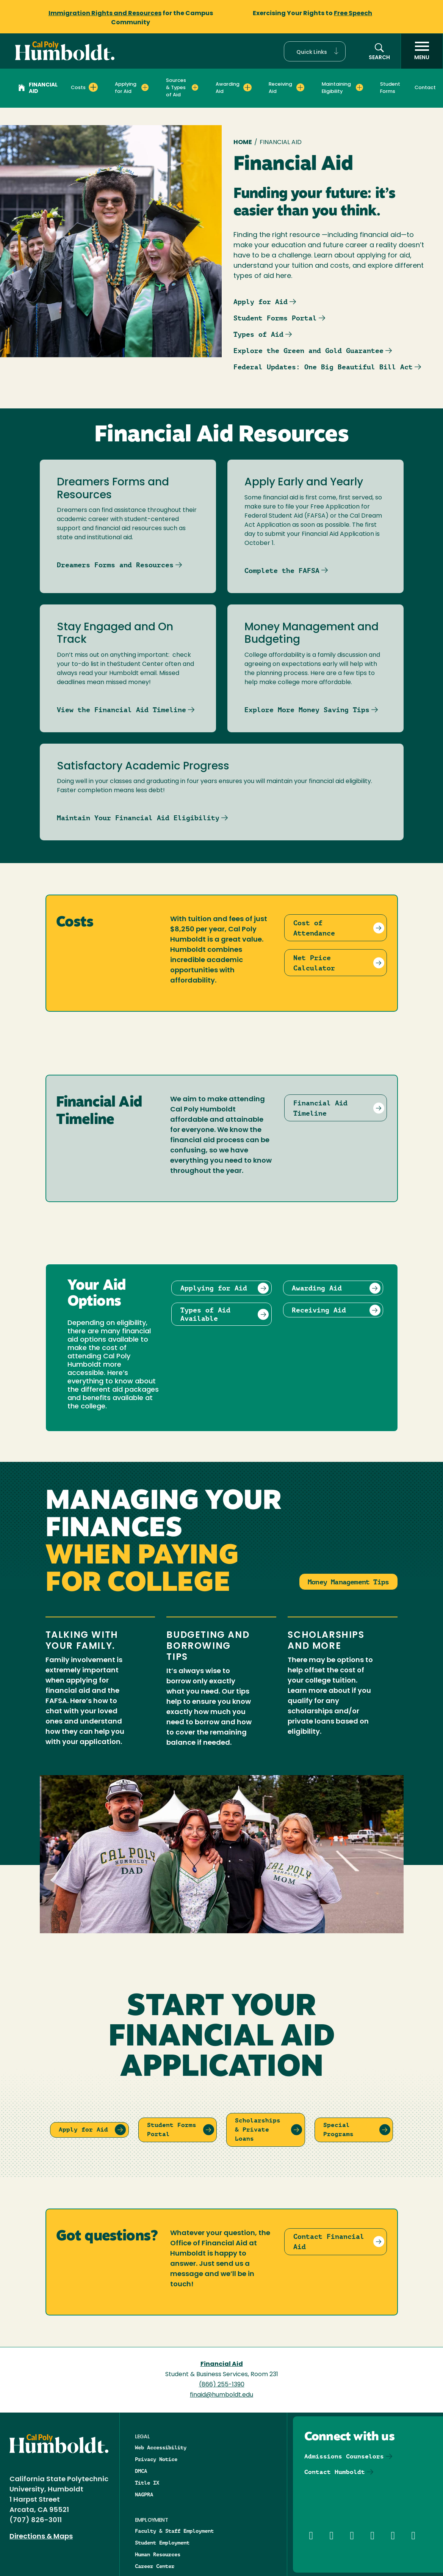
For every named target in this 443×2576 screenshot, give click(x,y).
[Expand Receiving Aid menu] (300, 87)
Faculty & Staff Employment (174, 2531)
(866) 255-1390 (221, 2385)
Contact (425, 87)
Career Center (154, 2566)
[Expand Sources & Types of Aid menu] (195, 87)
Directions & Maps (41, 2536)
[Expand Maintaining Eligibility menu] (359, 87)
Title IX (147, 2483)
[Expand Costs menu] (93, 87)
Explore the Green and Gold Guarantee (308, 351)
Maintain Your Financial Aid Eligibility (138, 818)
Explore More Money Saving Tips (306, 710)
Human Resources (157, 2554)
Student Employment (162, 2543)
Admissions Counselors (344, 2456)
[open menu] (422, 51)
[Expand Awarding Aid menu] (247, 87)
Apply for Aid (260, 302)
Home (242, 143)
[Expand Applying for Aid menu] (145, 87)
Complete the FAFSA (281, 571)
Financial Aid (38, 88)
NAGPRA (144, 2494)
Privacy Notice (156, 2459)
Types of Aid (258, 334)
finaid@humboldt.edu (221, 2395)
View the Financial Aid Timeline (121, 710)
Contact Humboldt (334, 2472)
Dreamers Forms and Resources (115, 565)
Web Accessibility (160, 2447)
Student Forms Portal (275, 318)
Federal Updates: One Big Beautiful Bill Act (323, 367)
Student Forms (390, 88)
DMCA (141, 2471)
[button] (315, 51)
